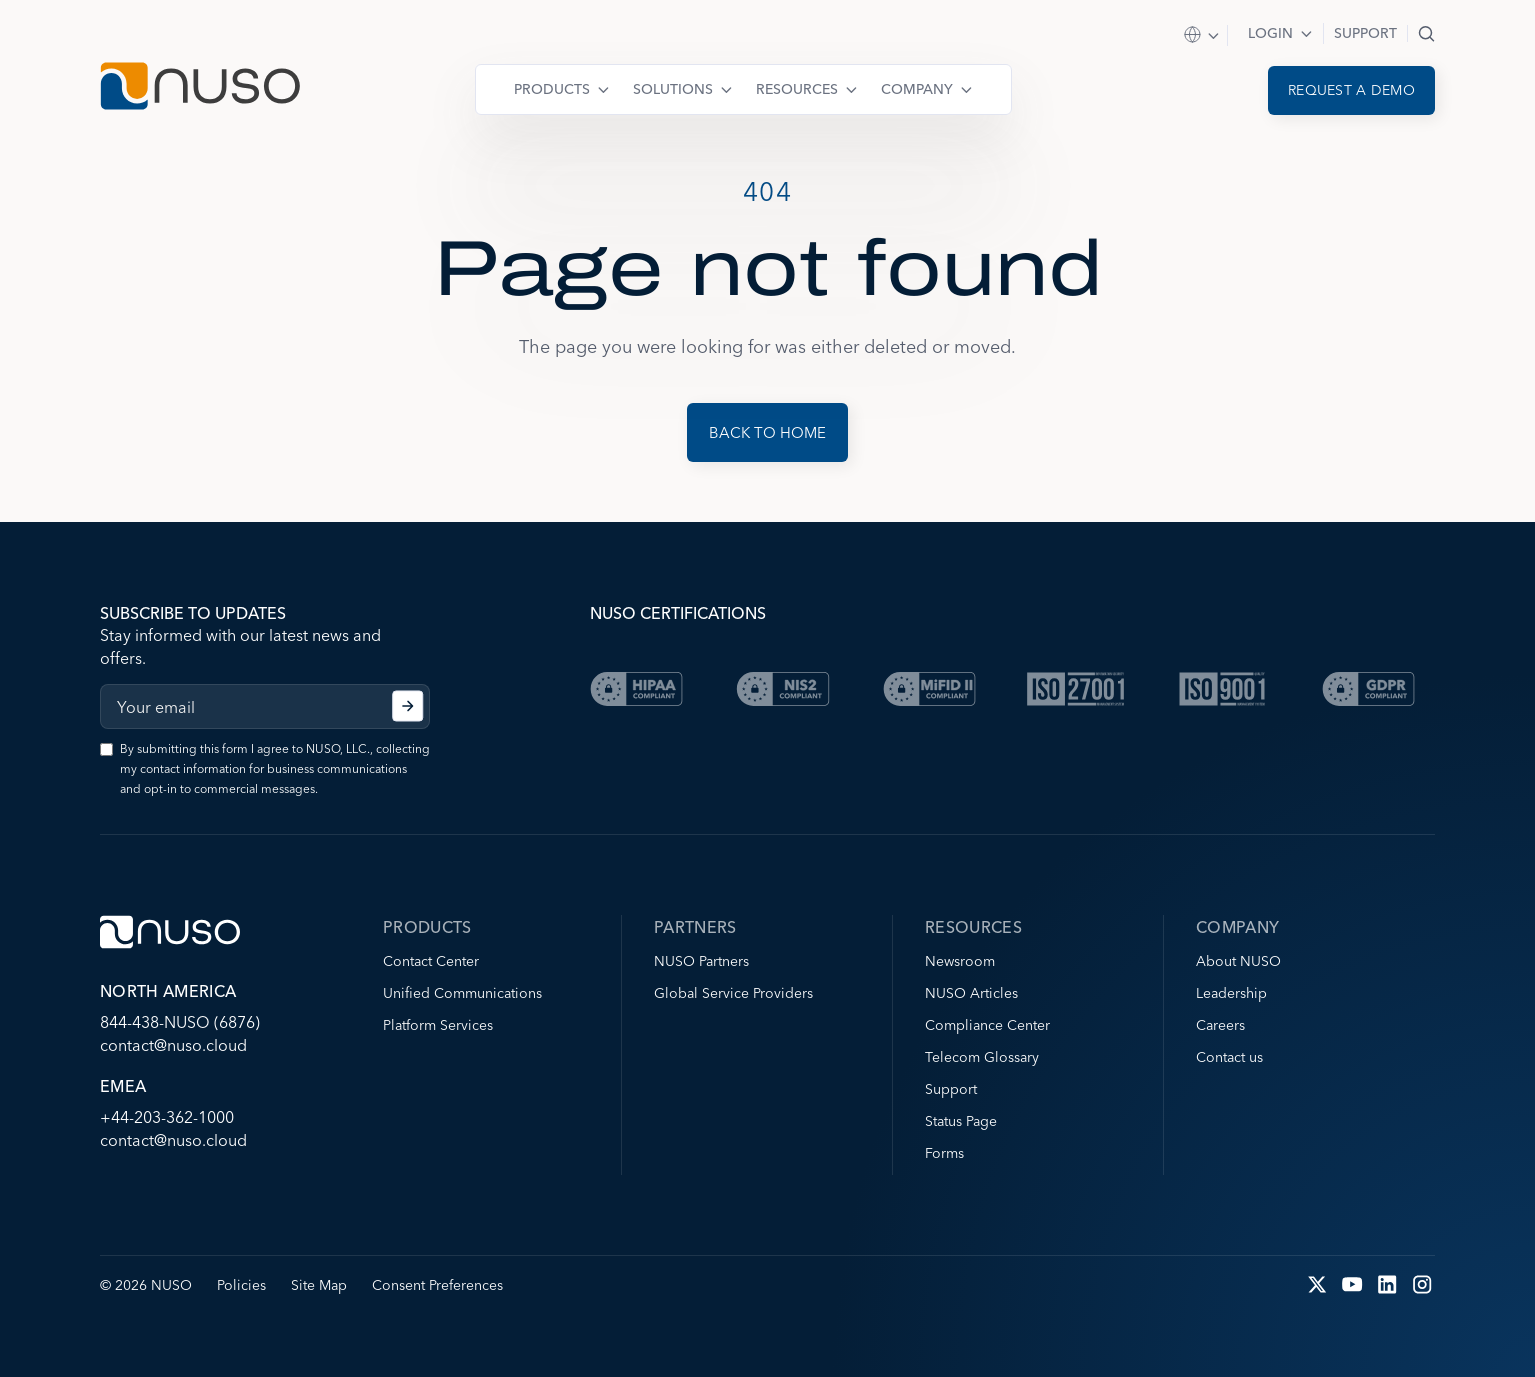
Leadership (1231, 993)
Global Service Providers (733, 993)
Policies (241, 1285)
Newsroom (960, 961)
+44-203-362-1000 (167, 1117)
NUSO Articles (971, 993)
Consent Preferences (437, 1285)
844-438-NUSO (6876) (180, 1022)
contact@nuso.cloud (173, 1045)
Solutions (673, 89)
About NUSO (1238, 961)
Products (552, 89)
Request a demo (1351, 90)
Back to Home (767, 432)
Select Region (1202, 35)
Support (1365, 33)
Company (917, 89)
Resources (797, 89)
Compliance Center (987, 1025)
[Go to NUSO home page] (200, 88)
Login (1270, 33)
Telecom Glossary (982, 1057)
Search (1426, 33)
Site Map (319, 1285)
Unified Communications (462, 993)
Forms (944, 1153)
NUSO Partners (701, 961)
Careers (1220, 1025)
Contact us (1229, 1057)
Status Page (961, 1121)
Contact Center (431, 961)
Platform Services (438, 1025)
